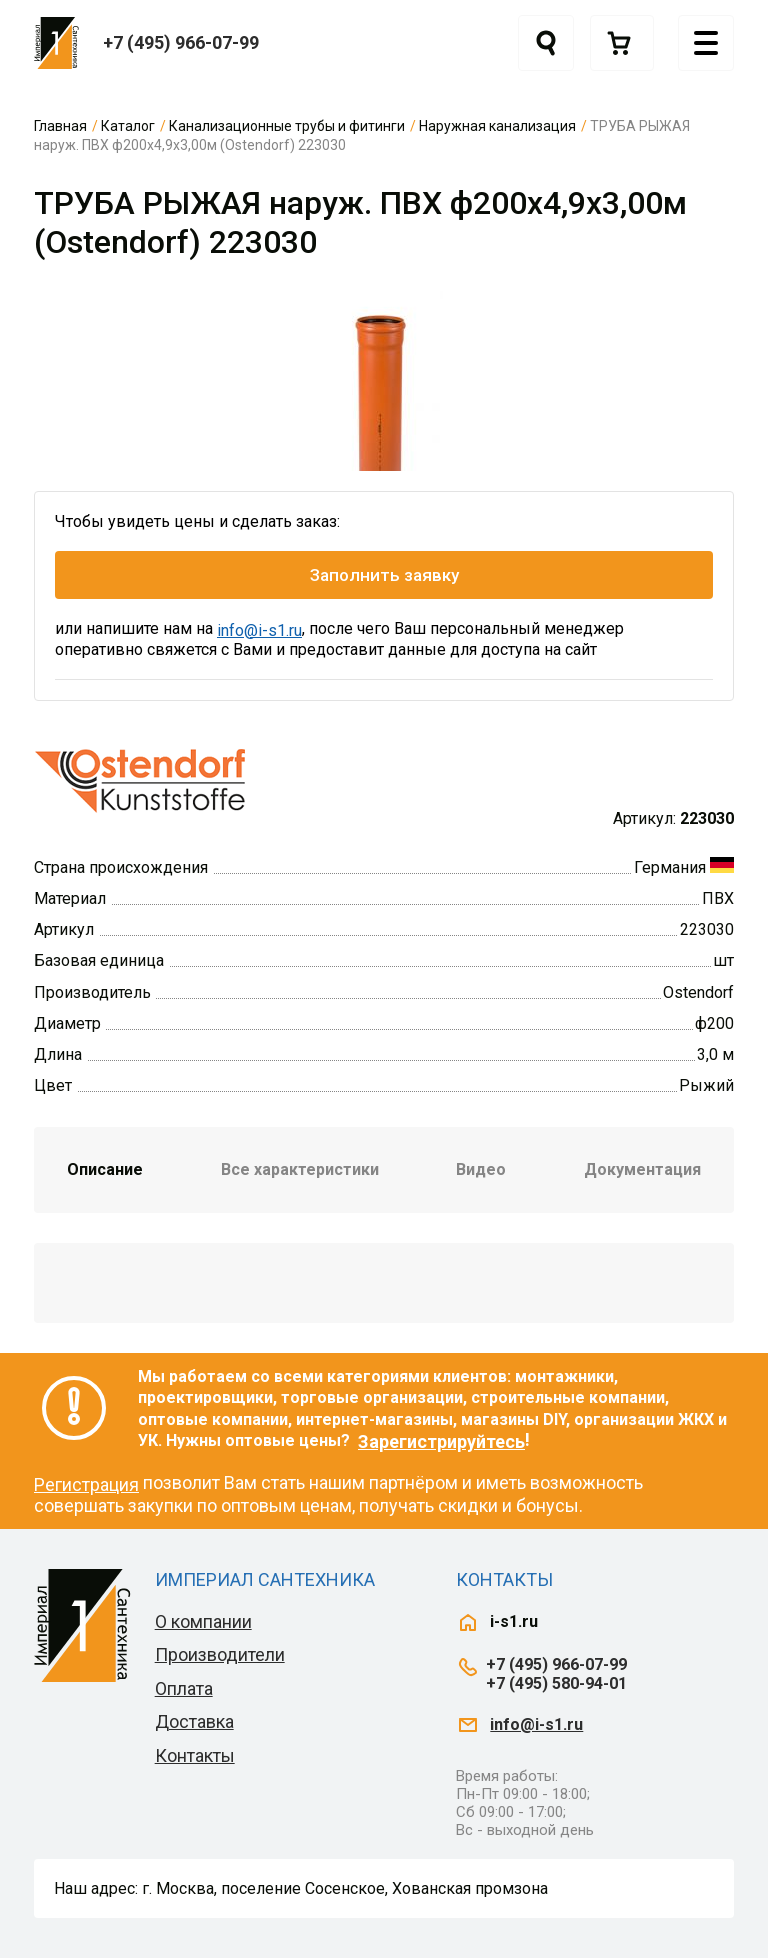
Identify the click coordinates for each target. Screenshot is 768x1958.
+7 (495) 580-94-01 (556, 1683)
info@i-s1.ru (259, 630)
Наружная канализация (497, 126)
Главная (60, 126)
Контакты (195, 1755)
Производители (220, 1654)
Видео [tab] (481, 1169)
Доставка (194, 1721)
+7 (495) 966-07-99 (181, 42)
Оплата (184, 1688)
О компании (203, 1621)
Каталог (128, 126)
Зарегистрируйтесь (441, 1441)
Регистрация (86, 1484)
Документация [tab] (642, 1169)
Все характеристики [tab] (300, 1169)
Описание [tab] (105, 1169)
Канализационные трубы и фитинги (287, 126)
